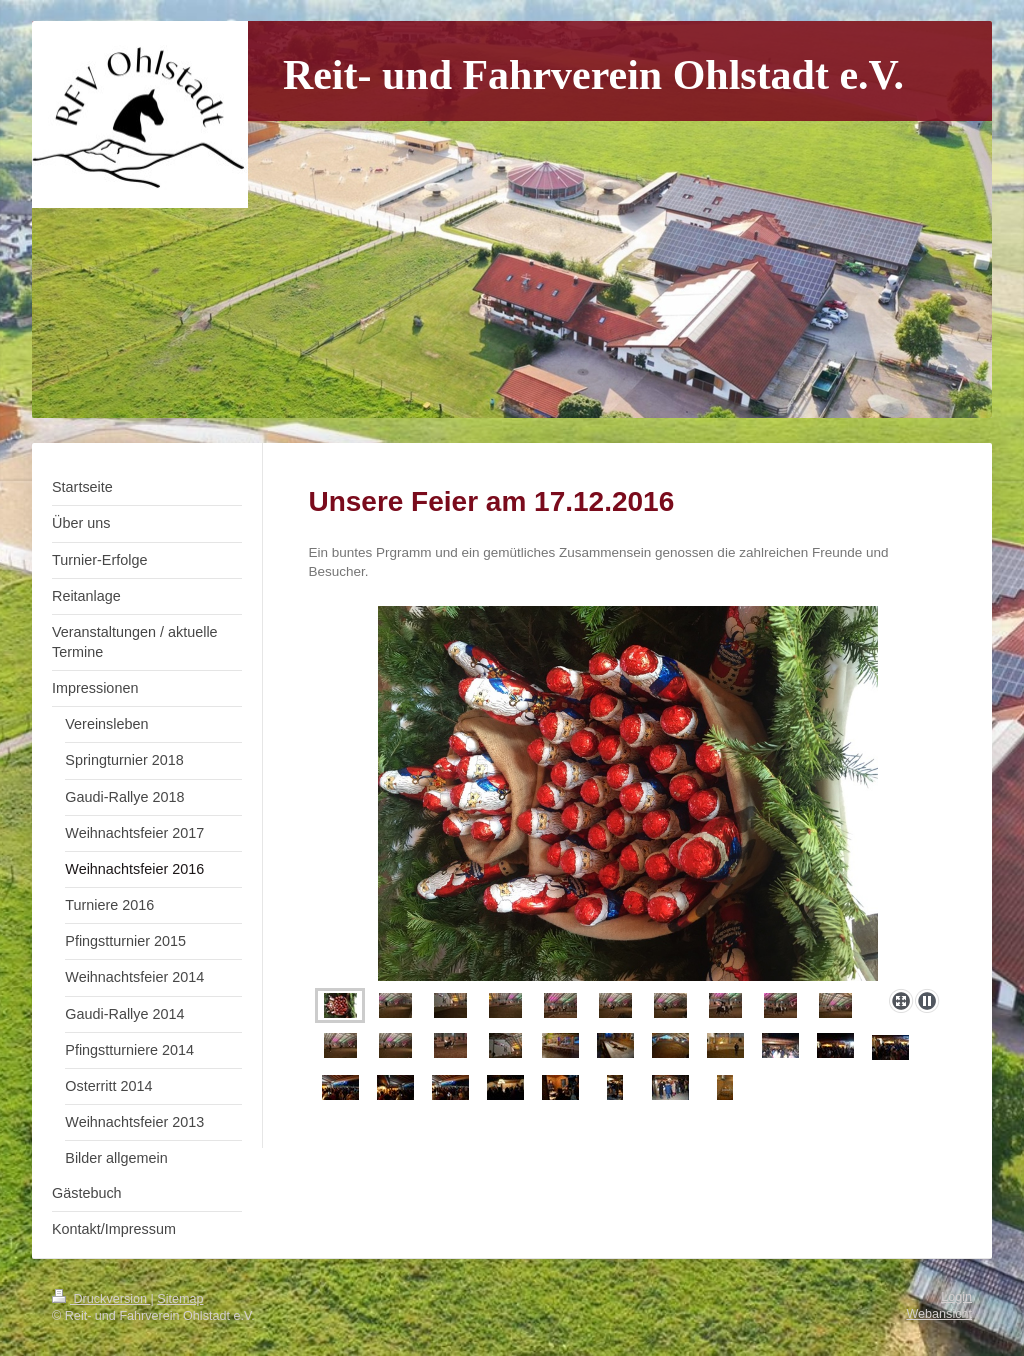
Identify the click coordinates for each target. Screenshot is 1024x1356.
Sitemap (180, 1299)
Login (956, 1297)
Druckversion (101, 1299)
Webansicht (939, 1314)
